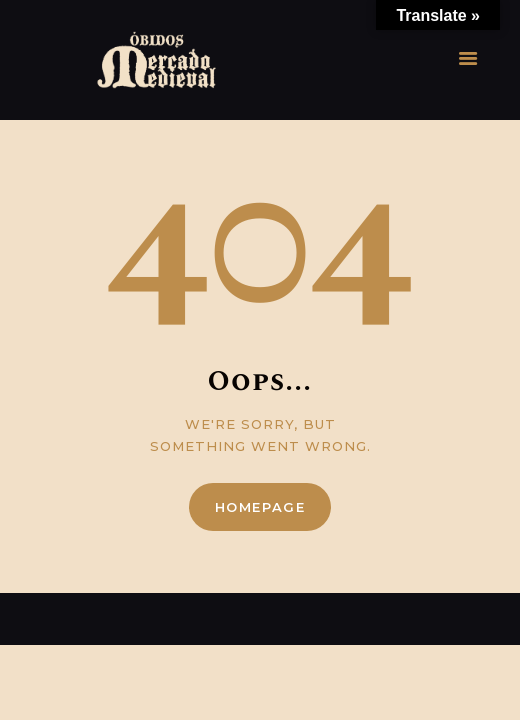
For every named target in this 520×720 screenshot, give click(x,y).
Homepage (260, 507)
